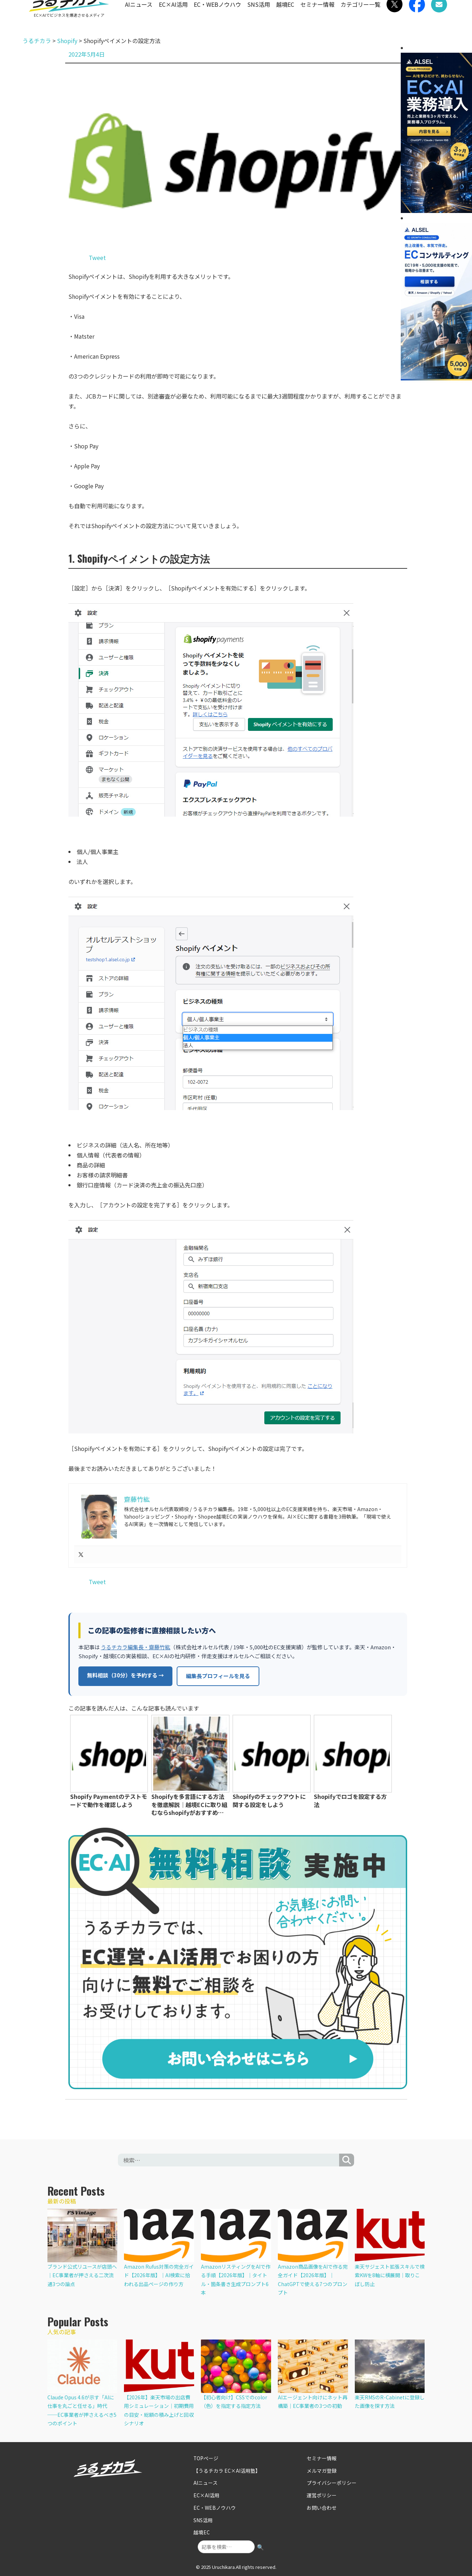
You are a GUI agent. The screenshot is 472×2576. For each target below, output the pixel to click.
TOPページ (204, 2457)
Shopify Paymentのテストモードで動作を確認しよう (108, 1800)
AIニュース (138, 16)
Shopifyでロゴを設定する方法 (350, 1800)
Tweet (97, 257)
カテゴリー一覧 (360, 16)
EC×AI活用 (173, 16)
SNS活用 (258, 16)
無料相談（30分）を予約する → (125, 1675)
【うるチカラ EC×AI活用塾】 (224, 2469)
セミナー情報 (317, 16)
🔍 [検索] (260, 2541)
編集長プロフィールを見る (218, 1675)
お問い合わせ (320, 2503)
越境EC (285, 16)
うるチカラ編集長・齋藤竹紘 (135, 1646)
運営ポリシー (320, 2492)
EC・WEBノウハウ (217, 16)
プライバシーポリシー (330, 2480)
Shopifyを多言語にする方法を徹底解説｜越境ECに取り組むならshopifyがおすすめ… (189, 1804)
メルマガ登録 (320, 2469)
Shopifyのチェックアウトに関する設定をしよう (269, 1800)
